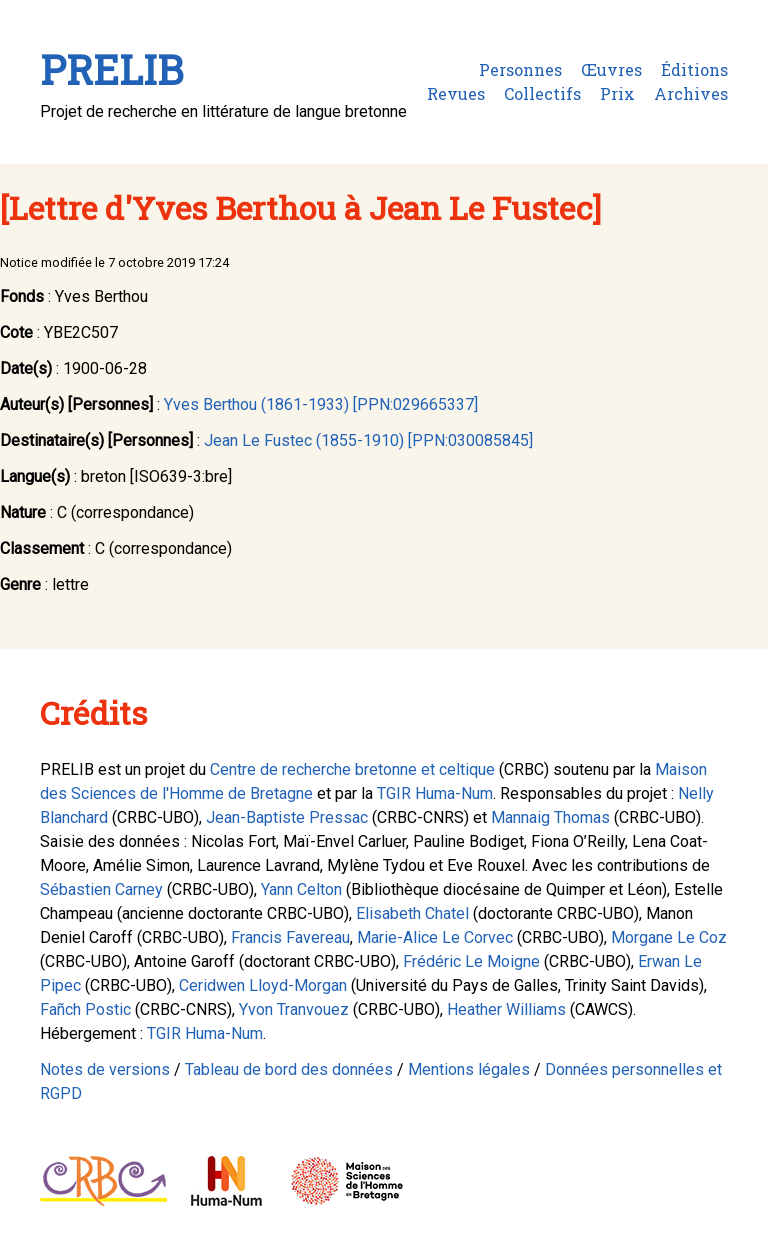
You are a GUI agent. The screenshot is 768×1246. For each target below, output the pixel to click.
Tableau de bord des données (289, 1069)
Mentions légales (469, 1069)
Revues (456, 93)
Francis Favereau (290, 937)
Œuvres (611, 69)
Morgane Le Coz (669, 937)
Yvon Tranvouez (294, 1009)
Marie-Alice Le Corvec (435, 937)
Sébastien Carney (101, 889)
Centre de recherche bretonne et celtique (352, 769)
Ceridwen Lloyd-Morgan (263, 985)
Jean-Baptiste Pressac (287, 817)
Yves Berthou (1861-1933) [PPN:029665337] (321, 404)
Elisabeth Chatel (412, 913)
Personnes (520, 69)
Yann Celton (301, 889)
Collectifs (542, 93)
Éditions (694, 69)
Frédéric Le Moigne (471, 961)
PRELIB (111, 69)
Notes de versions (105, 1069)
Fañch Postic (85, 1009)
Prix (617, 93)
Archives (691, 93)
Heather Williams (506, 1009)
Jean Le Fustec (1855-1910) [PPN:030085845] (368, 440)
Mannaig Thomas (550, 817)
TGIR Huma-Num (435, 793)
